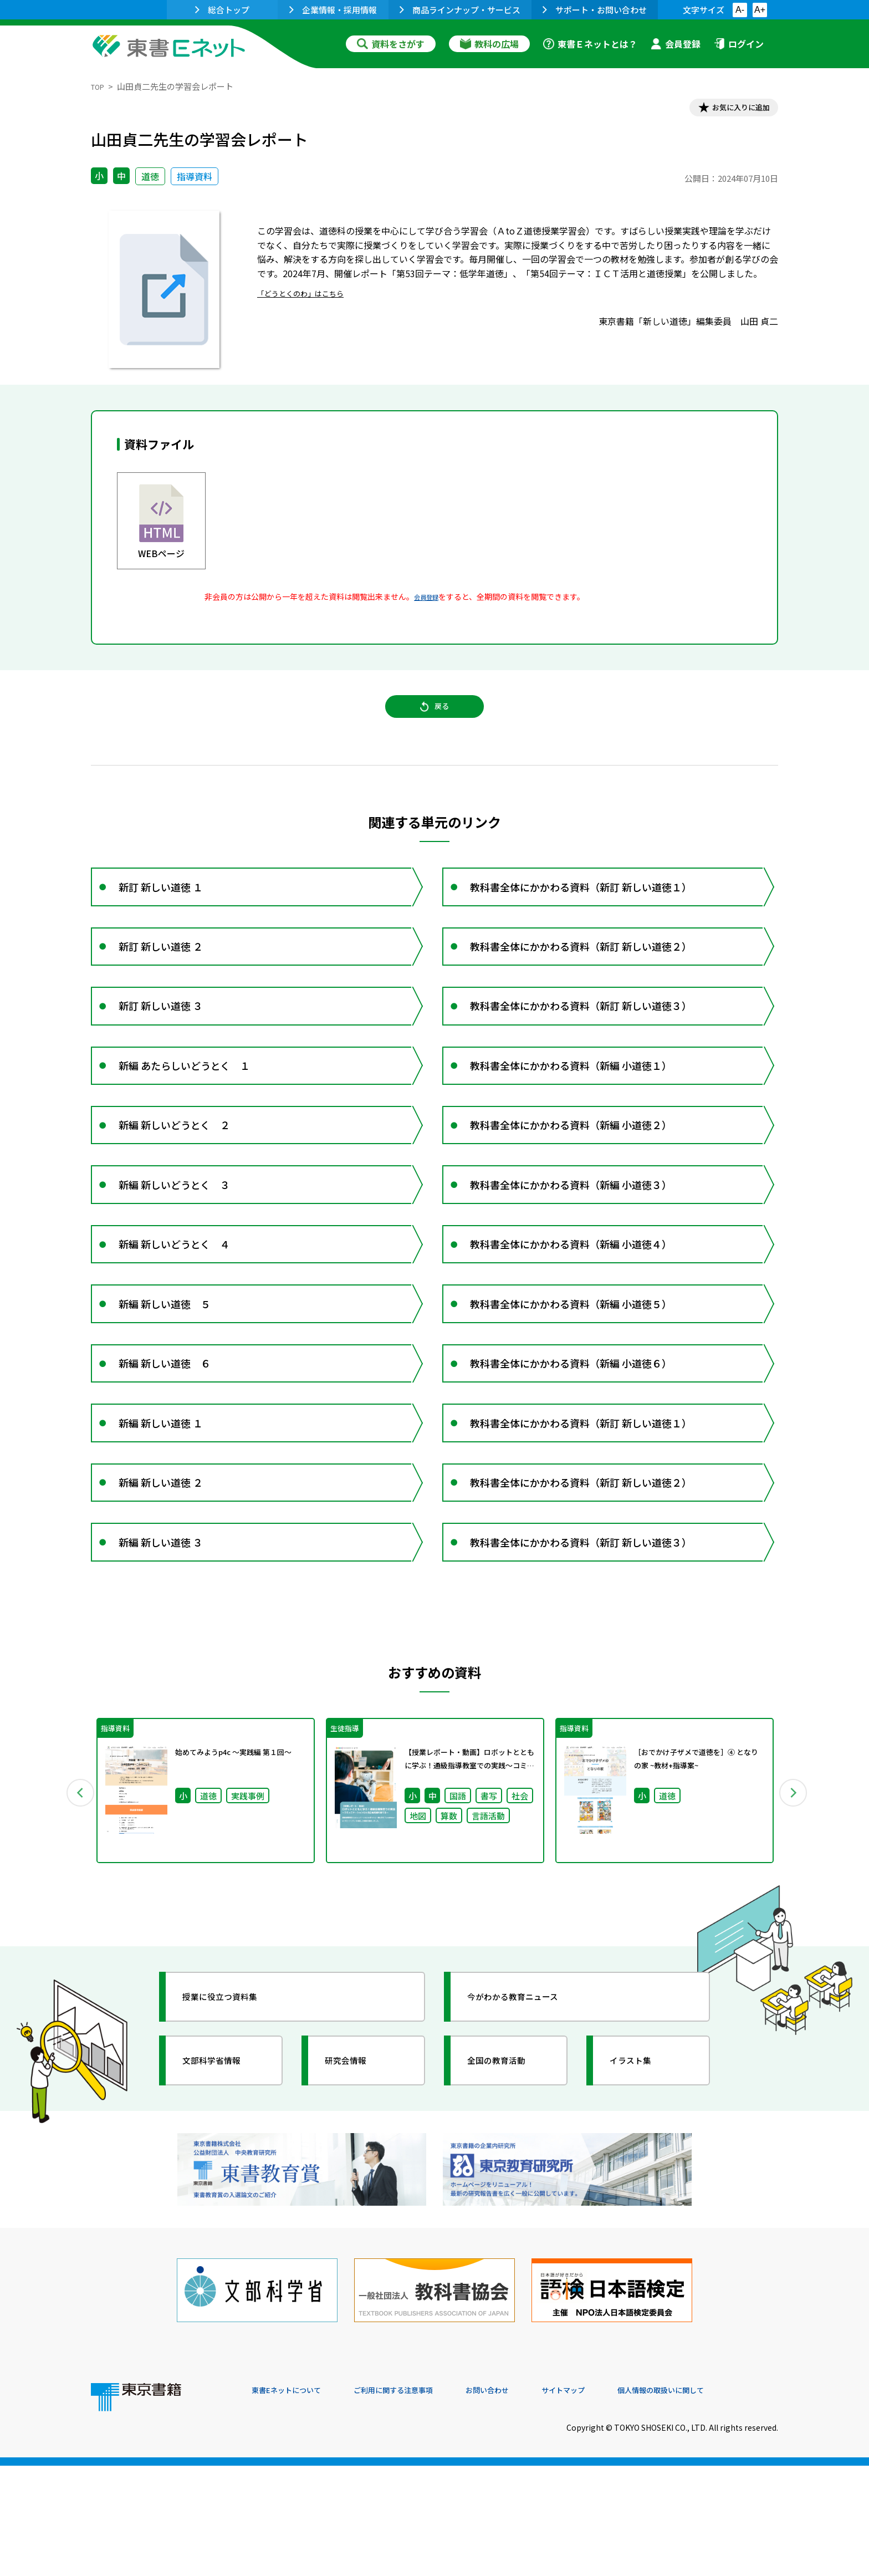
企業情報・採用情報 (333, 10)
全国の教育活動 (508, 2192)
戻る (434, 719)
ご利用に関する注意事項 (418, 2500)
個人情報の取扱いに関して (725, 2500)
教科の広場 (489, 43)
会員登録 (676, 43)
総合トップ (222, 10)
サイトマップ (612, 2500)
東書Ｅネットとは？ (590, 43)
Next (794, 1919)
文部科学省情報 (223, 2192)
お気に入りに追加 (730, 109)
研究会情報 (355, 2192)
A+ (759, 9)
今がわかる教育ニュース (527, 2128)
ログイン (739, 43)
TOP (99, 86)
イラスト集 (640, 2192)
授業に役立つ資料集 (233, 2128)
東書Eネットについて (294, 2500)
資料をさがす (391, 43)
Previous (74, 1919)
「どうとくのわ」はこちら (310, 297)
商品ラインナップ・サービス (460, 10)
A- (739, 9)
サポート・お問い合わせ (595, 10)
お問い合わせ (526, 2500)
